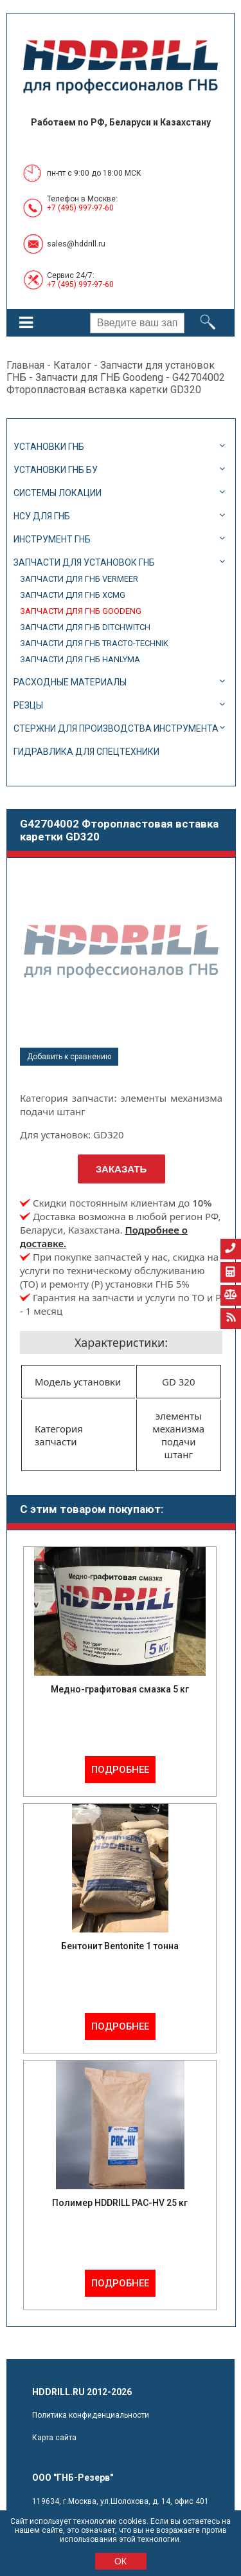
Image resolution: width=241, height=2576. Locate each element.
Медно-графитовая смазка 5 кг (120, 1689)
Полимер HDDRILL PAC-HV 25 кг (120, 2203)
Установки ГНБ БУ (55, 470)
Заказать (121, 1168)
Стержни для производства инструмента (116, 728)
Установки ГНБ (48, 446)
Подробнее (120, 1769)
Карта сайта (54, 2437)
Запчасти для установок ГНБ (84, 562)
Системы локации (57, 493)
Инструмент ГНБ (52, 539)
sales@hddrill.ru (76, 243)
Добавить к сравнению (69, 1056)
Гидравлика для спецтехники (86, 751)
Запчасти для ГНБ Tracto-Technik (94, 643)
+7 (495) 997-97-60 (80, 207)
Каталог (72, 365)
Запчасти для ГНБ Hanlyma (80, 659)
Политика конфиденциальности (90, 2415)
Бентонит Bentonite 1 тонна (120, 1946)
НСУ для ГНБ (41, 516)
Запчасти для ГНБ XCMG (72, 595)
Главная (25, 365)
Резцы (28, 705)
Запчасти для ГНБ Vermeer (79, 579)
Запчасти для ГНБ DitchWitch (85, 627)
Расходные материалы (70, 682)
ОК (120, 2561)
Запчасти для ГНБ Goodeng (99, 377)
